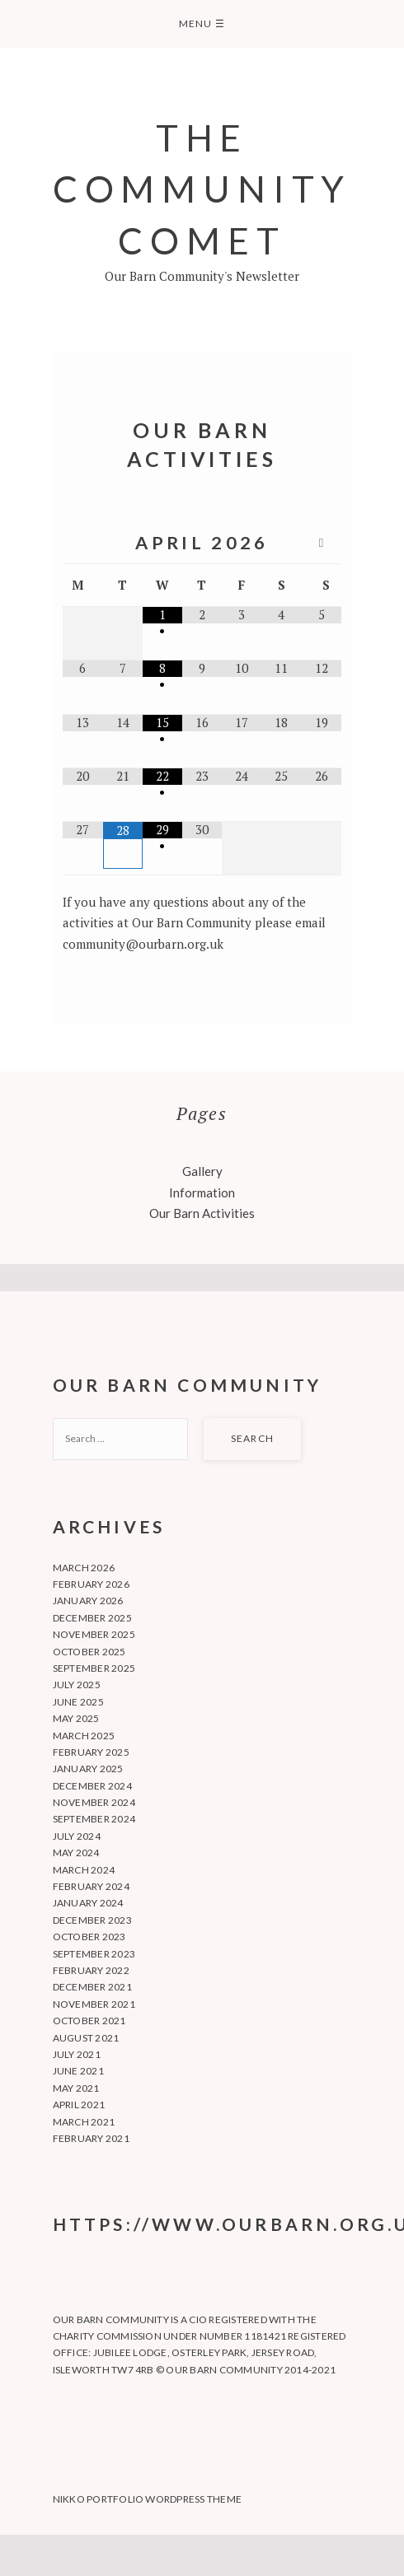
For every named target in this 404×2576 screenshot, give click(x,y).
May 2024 (76, 1852)
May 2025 (76, 1718)
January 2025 (88, 1768)
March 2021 (84, 2122)
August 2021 (86, 2038)
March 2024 (84, 1870)
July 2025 (77, 1684)
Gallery (202, 1171)
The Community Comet (202, 188)
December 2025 (92, 1618)
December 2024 (92, 1786)
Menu (202, 23)
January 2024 (88, 1903)
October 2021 (89, 2020)
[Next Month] (321, 543)
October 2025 (89, 1651)
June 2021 (78, 2071)
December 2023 (92, 1920)
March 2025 (84, 1735)
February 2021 (91, 2138)
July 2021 (77, 2054)
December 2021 (92, 1987)
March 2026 (84, 1567)
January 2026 (88, 1600)
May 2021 (76, 2088)
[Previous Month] (82, 543)
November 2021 (94, 2004)
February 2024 (91, 1886)
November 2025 (94, 1634)
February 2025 (91, 1752)
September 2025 (94, 1668)
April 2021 (79, 2104)
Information (202, 1192)
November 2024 (94, 1802)
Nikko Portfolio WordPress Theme (147, 2499)
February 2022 (91, 1970)
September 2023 (94, 1954)
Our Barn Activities (202, 1213)
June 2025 (78, 1702)
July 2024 (77, 1836)
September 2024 (94, 1819)
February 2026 (91, 1584)
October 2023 (89, 1936)
